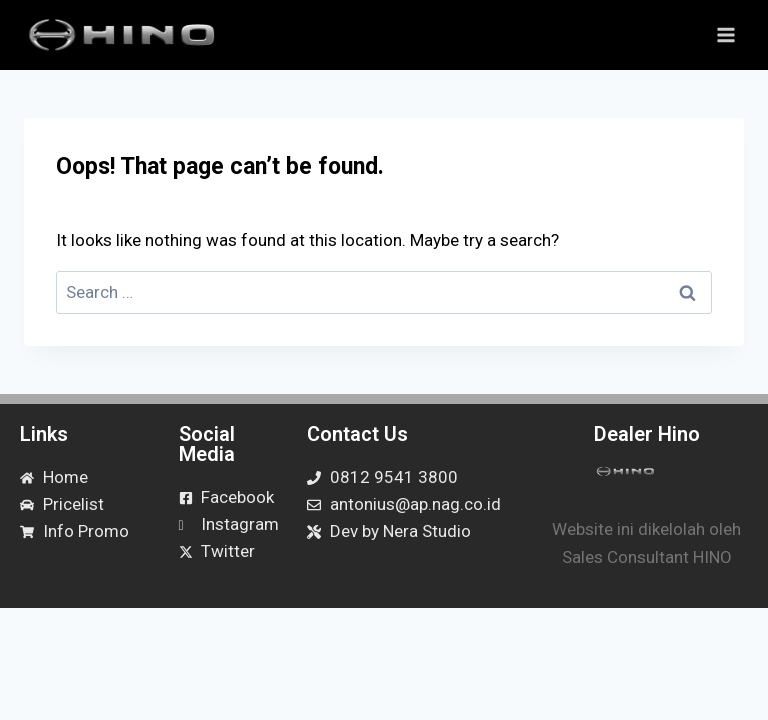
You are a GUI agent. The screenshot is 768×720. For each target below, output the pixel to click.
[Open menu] (725, 34)
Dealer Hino (647, 434)
